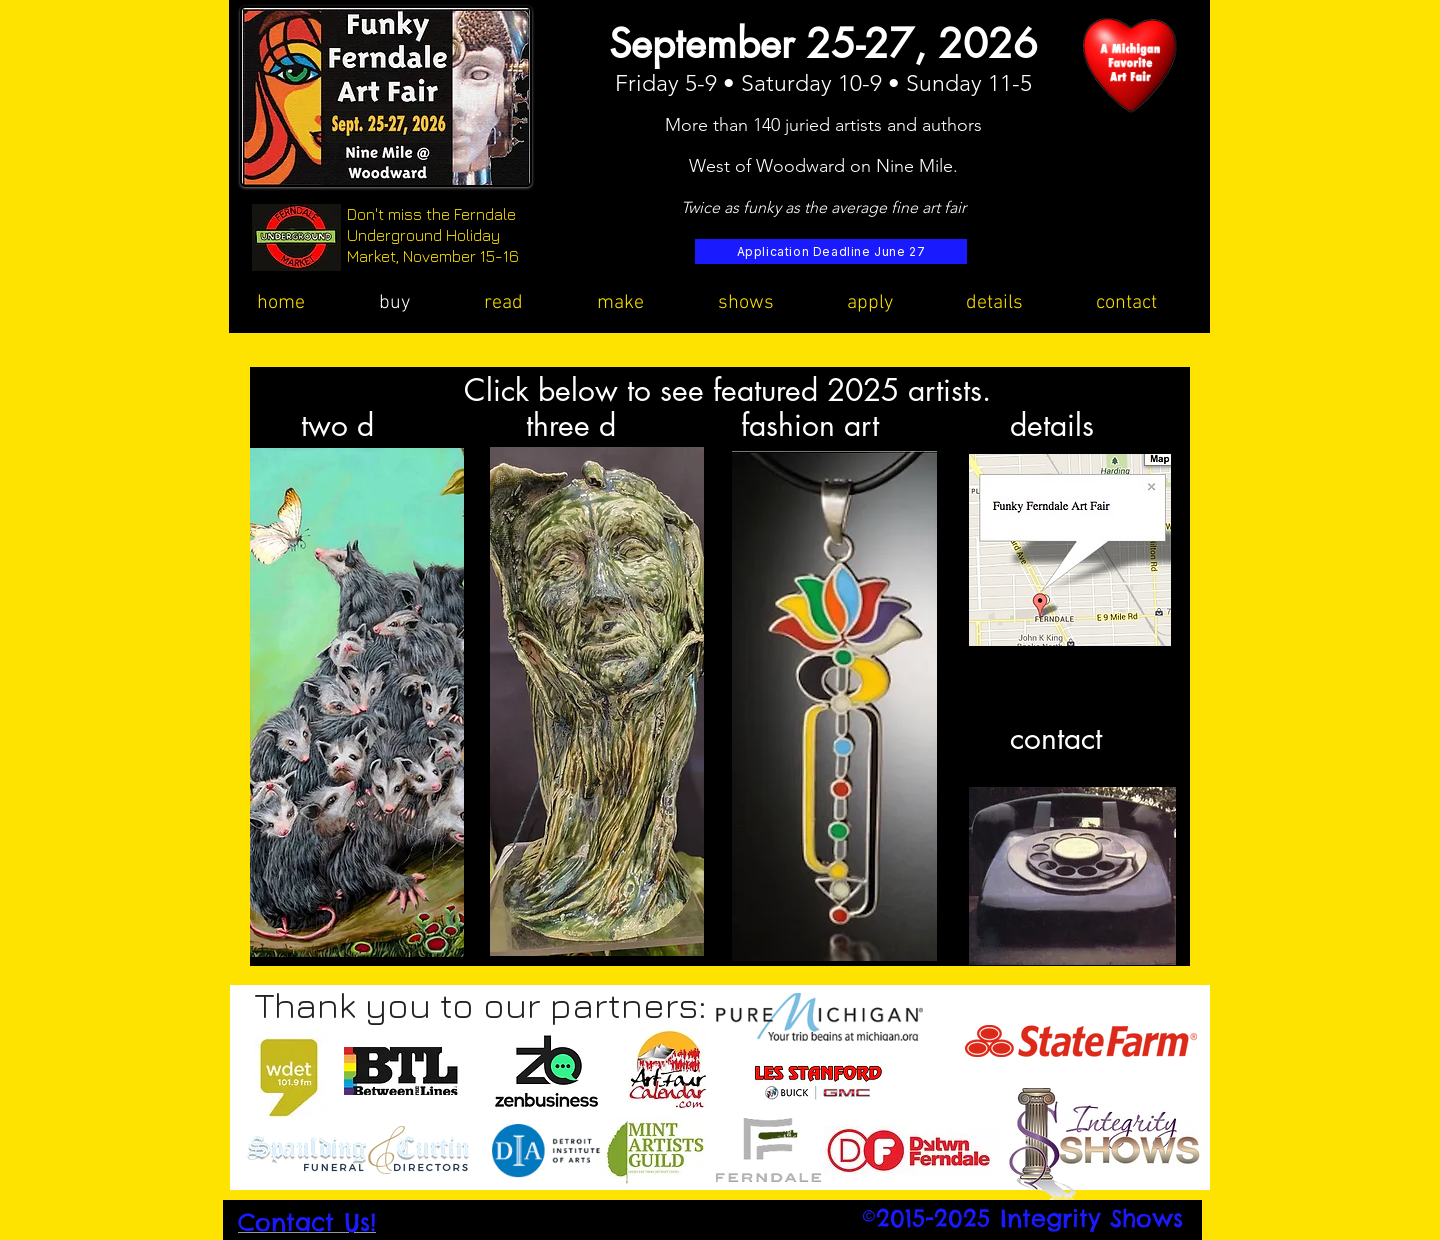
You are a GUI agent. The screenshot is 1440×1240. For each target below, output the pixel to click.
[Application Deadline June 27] (831, 251)
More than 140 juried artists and (793, 125)
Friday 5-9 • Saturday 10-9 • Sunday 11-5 (823, 83)
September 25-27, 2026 (823, 44)
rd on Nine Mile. (893, 166)
